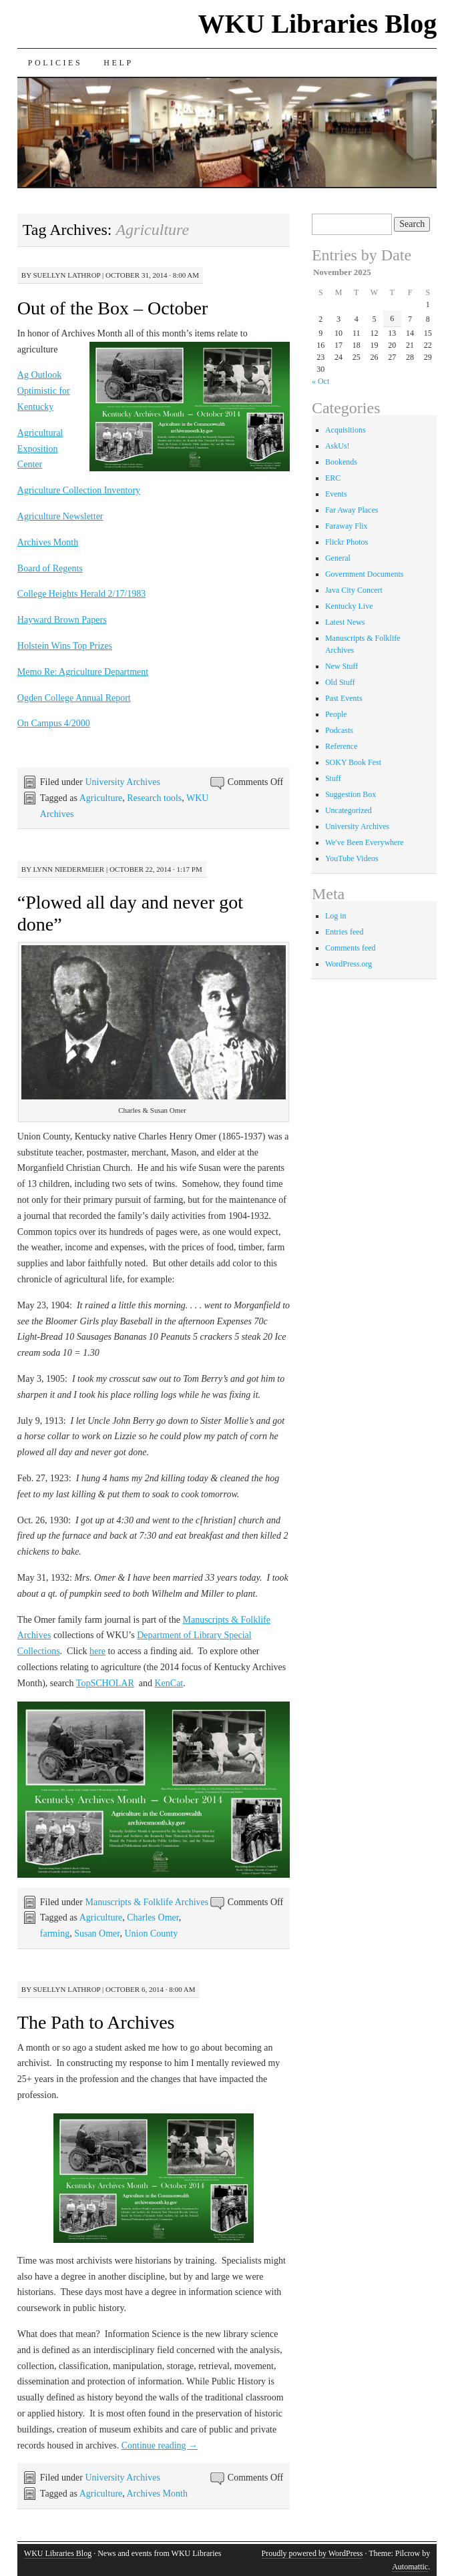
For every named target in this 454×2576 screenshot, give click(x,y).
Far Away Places (352, 510)
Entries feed (344, 932)
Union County (151, 1933)
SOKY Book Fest (353, 762)
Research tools (154, 798)
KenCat (168, 1683)
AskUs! (337, 446)
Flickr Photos (346, 542)
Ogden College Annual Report (74, 698)
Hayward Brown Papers (62, 620)
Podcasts (339, 730)
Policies (55, 62)
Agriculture (101, 798)
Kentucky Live (349, 606)
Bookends (341, 462)
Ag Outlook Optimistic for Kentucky (43, 391)
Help (118, 62)
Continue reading (160, 2445)
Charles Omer (153, 1917)
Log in (336, 916)
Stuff (333, 778)
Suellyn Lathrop (66, 275)
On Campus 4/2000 (53, 723)
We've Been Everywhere (364, 842)
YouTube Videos (352, 858)
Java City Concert (354, 590)
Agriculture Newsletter (60, 516)
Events (336, 494)
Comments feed (350, 948)
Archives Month (47, 542)
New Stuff (341, 666)
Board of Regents (50, 568)
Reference (341, 746)
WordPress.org (348, 964)
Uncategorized (348, 810)
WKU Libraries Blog (317, 24)
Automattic (410, 2566)
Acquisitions (345, 430)
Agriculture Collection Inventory (78, 490)
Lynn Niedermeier (68, 869)
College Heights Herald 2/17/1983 (81, 594)
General (338, 558)
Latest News (345, 622)
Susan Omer (97, 1933)
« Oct (320, 381)
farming (54, 1933)
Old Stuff (340, 682)
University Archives (122, 782)
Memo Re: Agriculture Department (82, 672)
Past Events (344, 698)
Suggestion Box (350, 794)
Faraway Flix (346, 526)
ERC (332, 478)
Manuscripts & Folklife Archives (146, 1902)
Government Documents (364, 574)
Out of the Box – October (112, 308)
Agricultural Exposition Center (40, 449)
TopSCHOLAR (105, 1683)
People (336, 714)
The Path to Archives (96, 2022)
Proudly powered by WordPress (312, 2553)
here (97, 1651)
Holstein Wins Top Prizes (64, 646)
